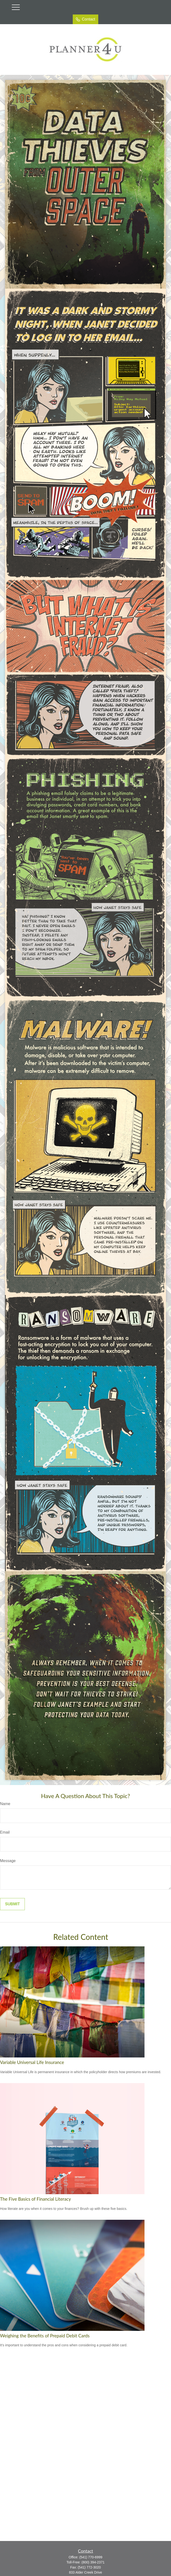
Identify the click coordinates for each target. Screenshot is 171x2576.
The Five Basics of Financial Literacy (35, 2199)
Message (8, 1861)
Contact (85, 19)
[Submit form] (12, 1904)
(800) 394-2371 (93, 2562)
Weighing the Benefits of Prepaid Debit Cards (45, 2335)
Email (5, 1832)
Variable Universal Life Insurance (32, 2062)
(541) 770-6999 (90, 2557)
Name (5, 1804)
